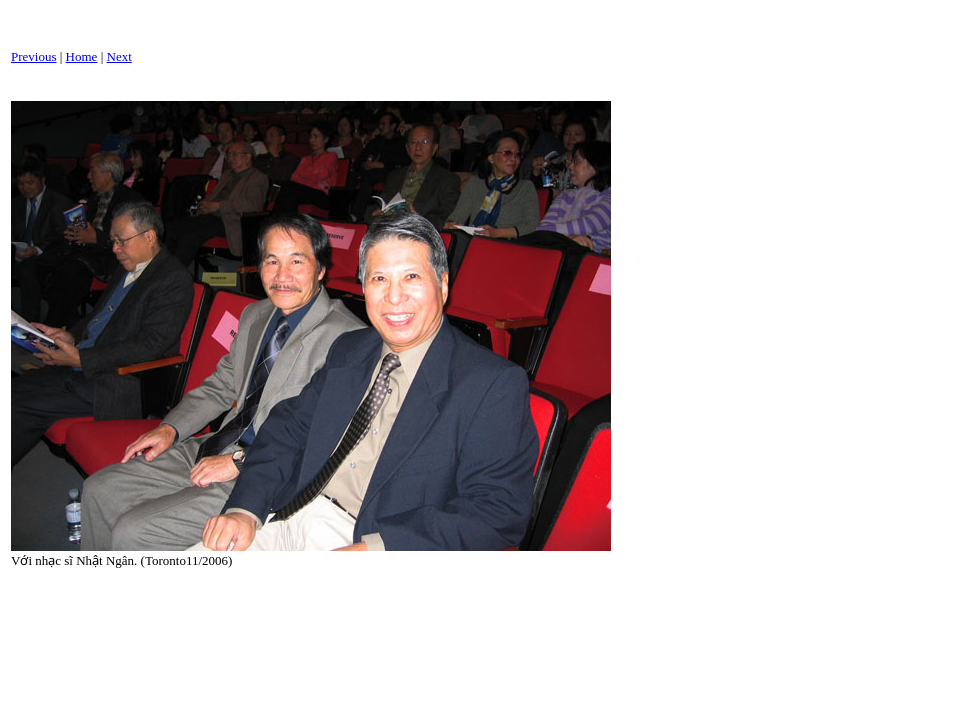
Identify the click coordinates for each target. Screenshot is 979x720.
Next (119, 56)
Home (82, 56)
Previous (34, 56)
